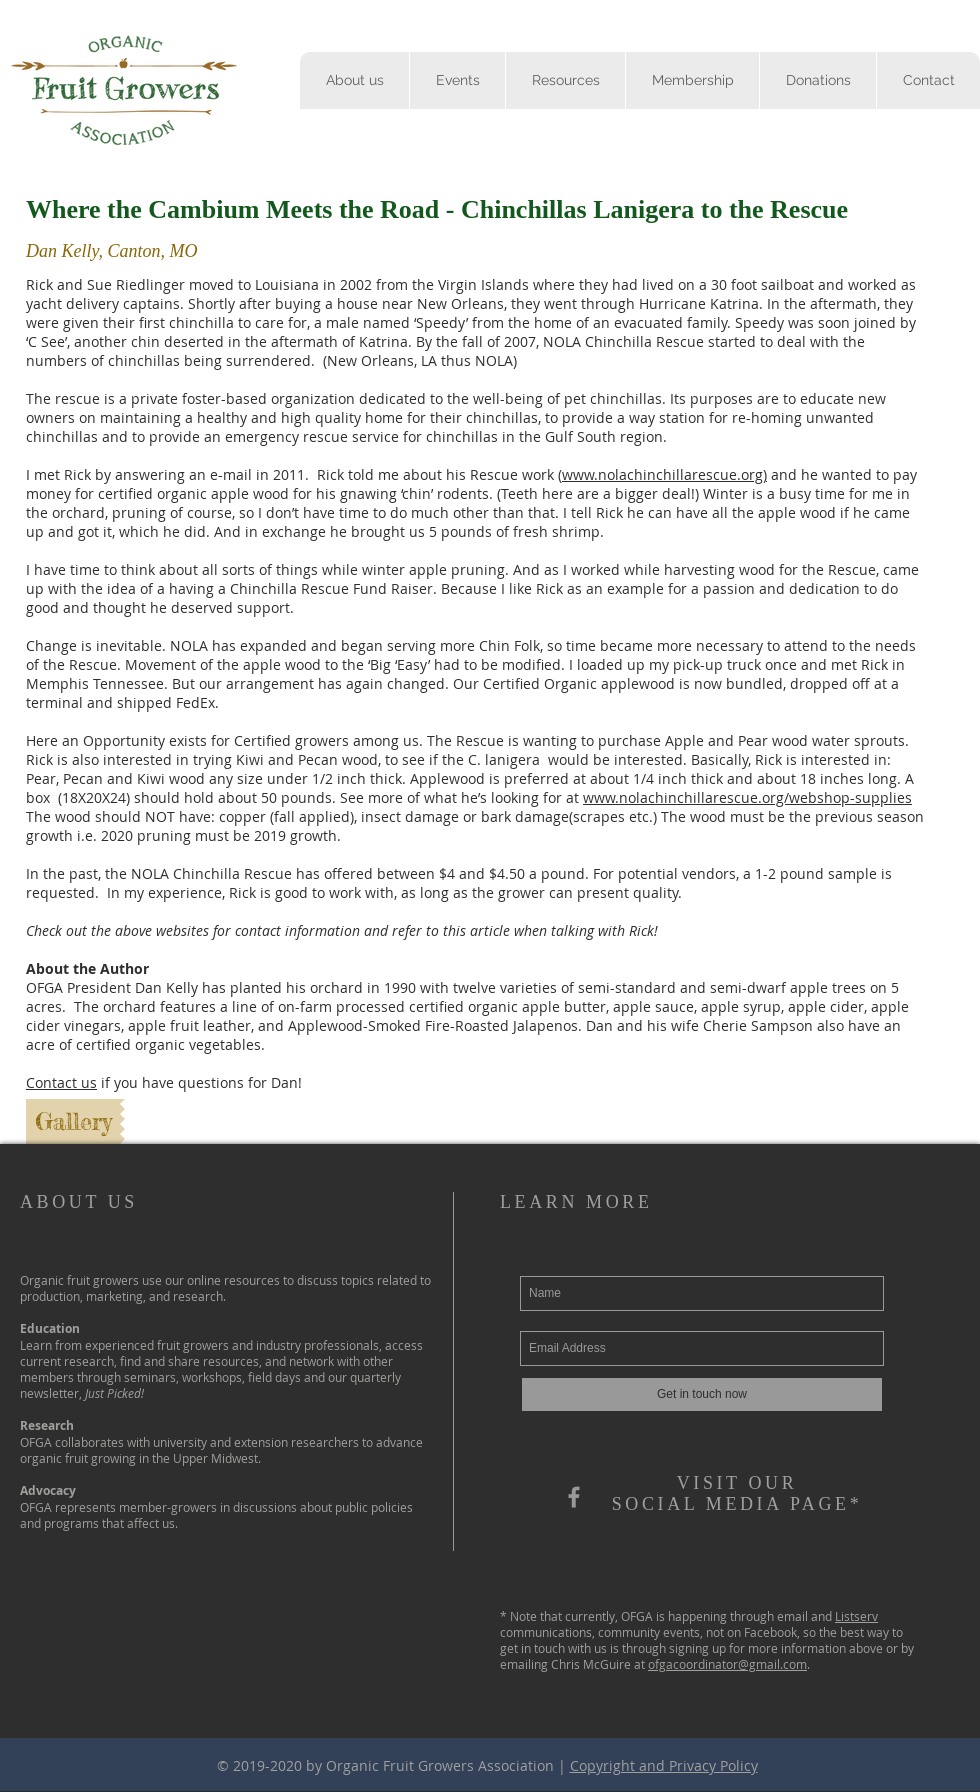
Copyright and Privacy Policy (664, 1765)
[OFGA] (574, 1497)
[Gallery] (73, 1121)
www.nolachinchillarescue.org (662, 474)
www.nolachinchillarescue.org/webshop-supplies (747, 797)
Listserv (856, 1616)
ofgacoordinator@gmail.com (727, 1664)
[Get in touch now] (702, 1394)
